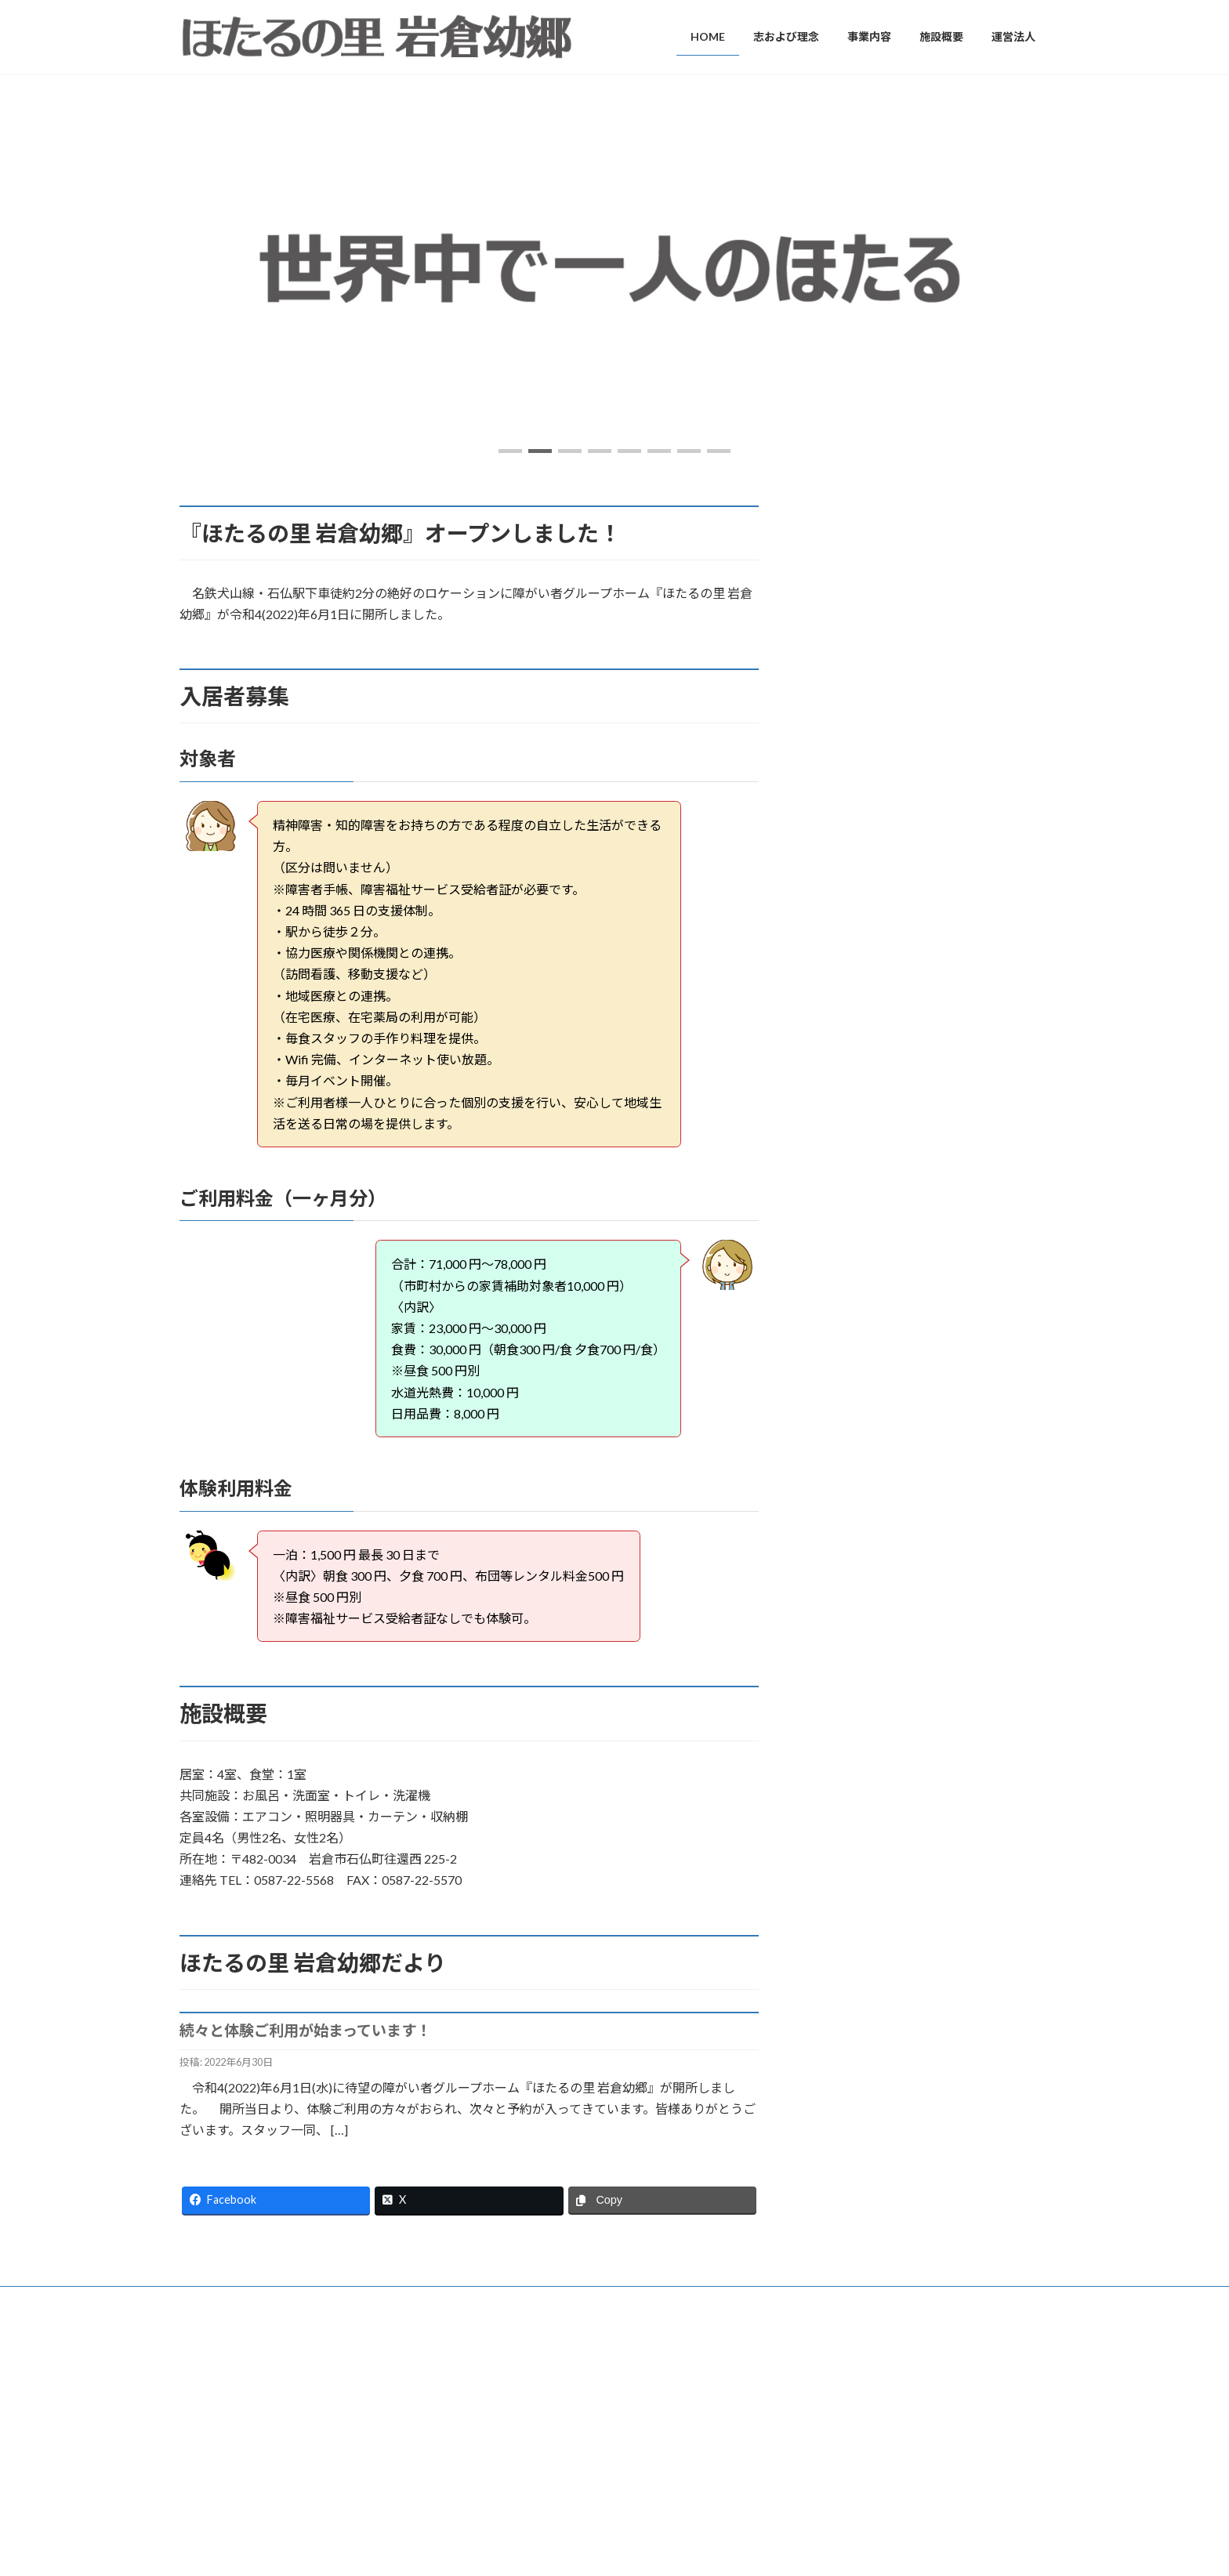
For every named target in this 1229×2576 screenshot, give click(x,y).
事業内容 (505, 2415)
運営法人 (505, 2496)
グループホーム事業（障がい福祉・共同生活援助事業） (613, 2442)
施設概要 (505, 2470)
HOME (501, 2361)
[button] (510, 451)
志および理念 (515, 2387)
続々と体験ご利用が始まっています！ (305, 2030)
